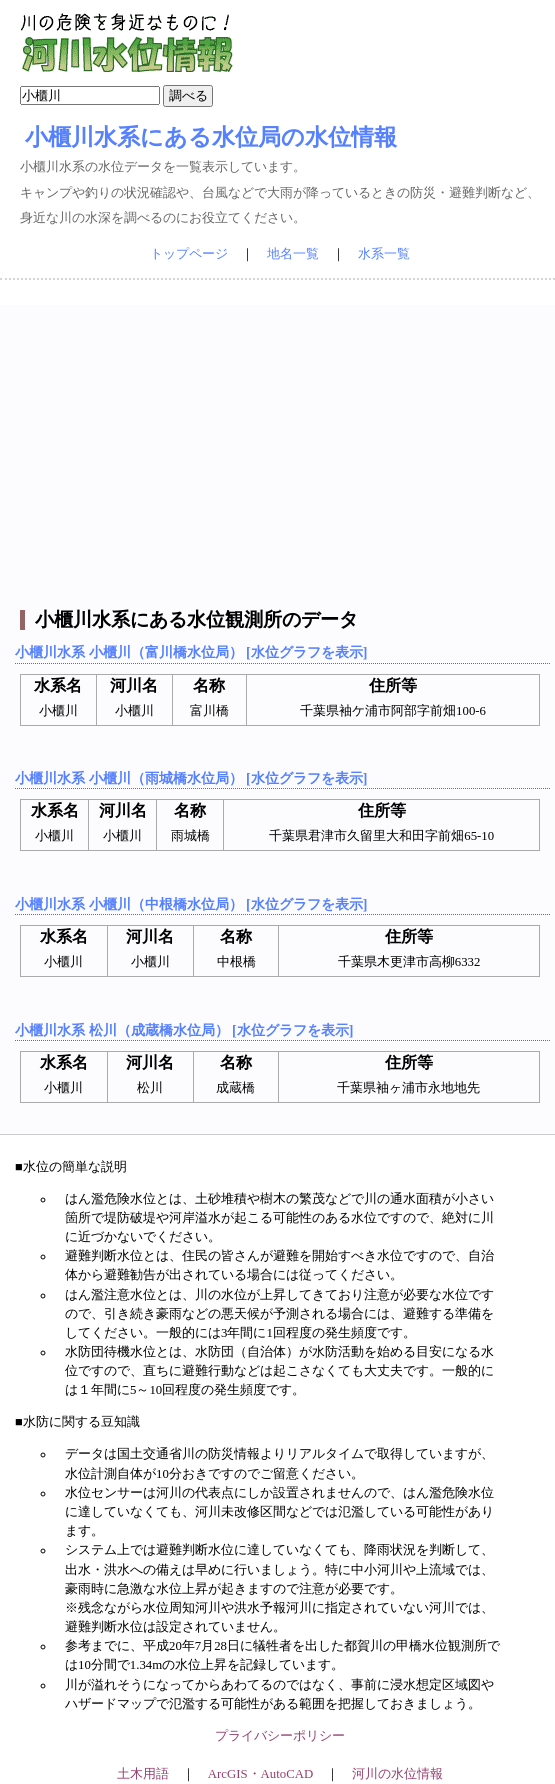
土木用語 (143, 1774)
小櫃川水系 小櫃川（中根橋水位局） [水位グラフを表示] (191, 904)
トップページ (189, 254)
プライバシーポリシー (280, 1736)
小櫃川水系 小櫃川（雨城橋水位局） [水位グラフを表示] (191, 778)
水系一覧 (384, 254)
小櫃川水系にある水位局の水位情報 (211, 137)
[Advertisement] (280, 445)
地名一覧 (293, 254)
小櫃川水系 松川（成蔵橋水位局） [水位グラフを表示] (184, 1030)
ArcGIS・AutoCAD (260, 1774)
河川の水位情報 (397, 1774)
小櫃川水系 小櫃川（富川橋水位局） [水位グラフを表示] (191, 652)
